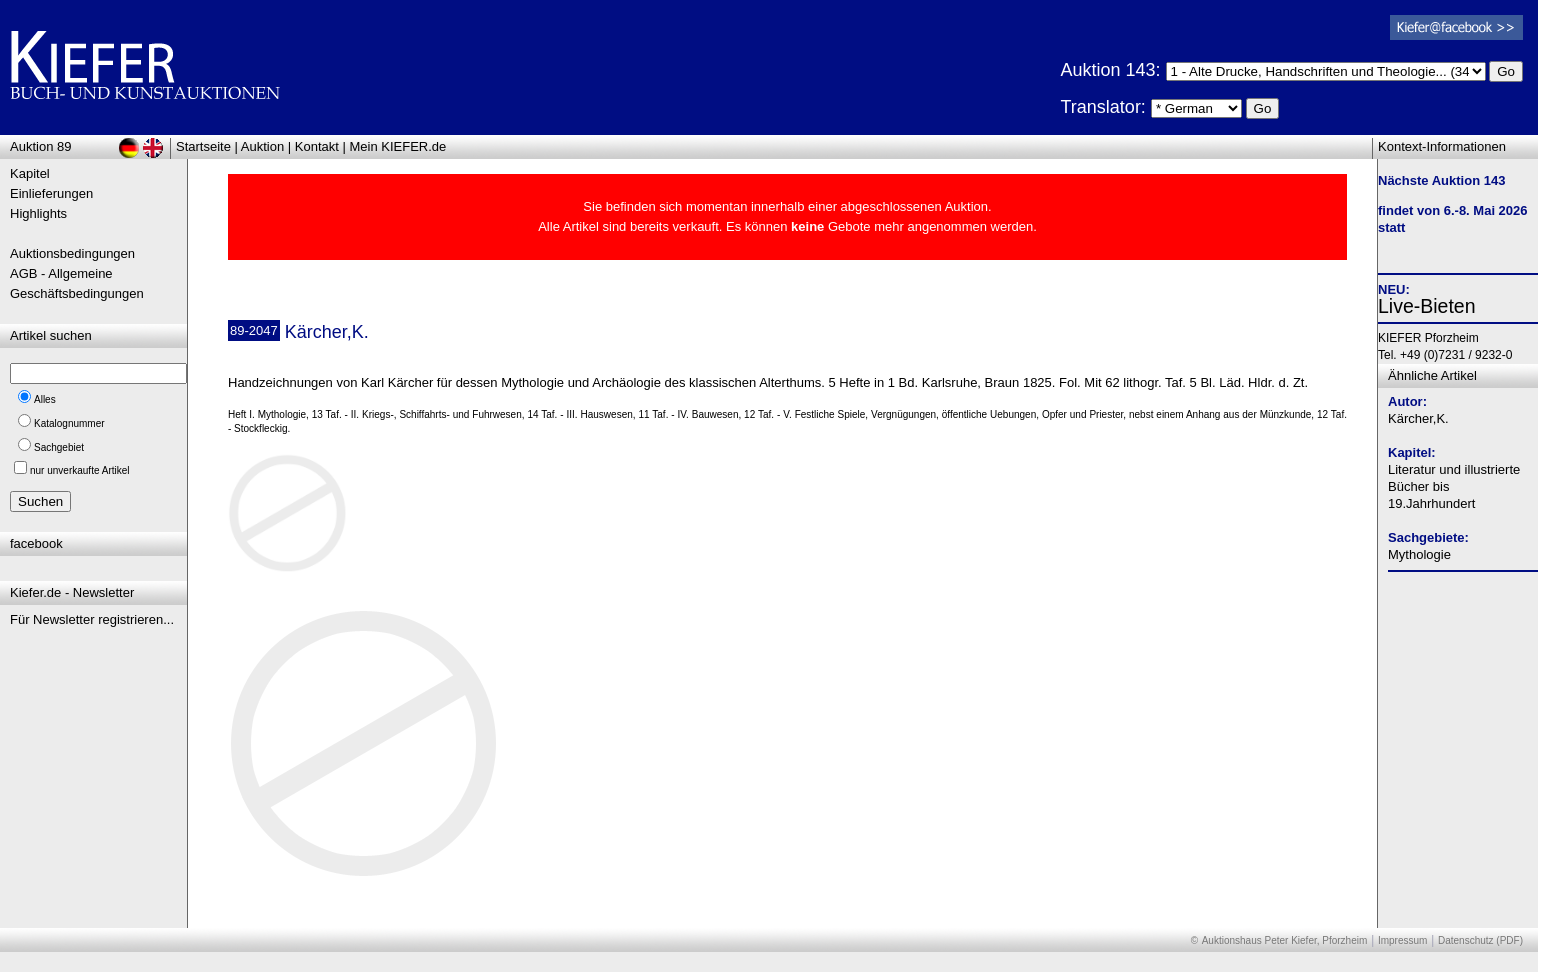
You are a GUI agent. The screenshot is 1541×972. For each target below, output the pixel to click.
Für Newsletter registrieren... (92, 619)
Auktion (262, 146)
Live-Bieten (1427, 306)
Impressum (1402, 940)
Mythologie (1419, 554)
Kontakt (317, 146)
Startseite (203, 146)
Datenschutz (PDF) (1480, 940)
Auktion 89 (40, 146)
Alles (45, 399)
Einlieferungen (51, 193)
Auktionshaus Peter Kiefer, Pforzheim (1285, 940)
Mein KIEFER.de (398, 146)
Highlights (38, 213)
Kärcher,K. (1418, 418)
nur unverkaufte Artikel (80, 470)
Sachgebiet (59, 447)
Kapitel (30, 173)
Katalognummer (69, 423)
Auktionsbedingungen (72, 253)
